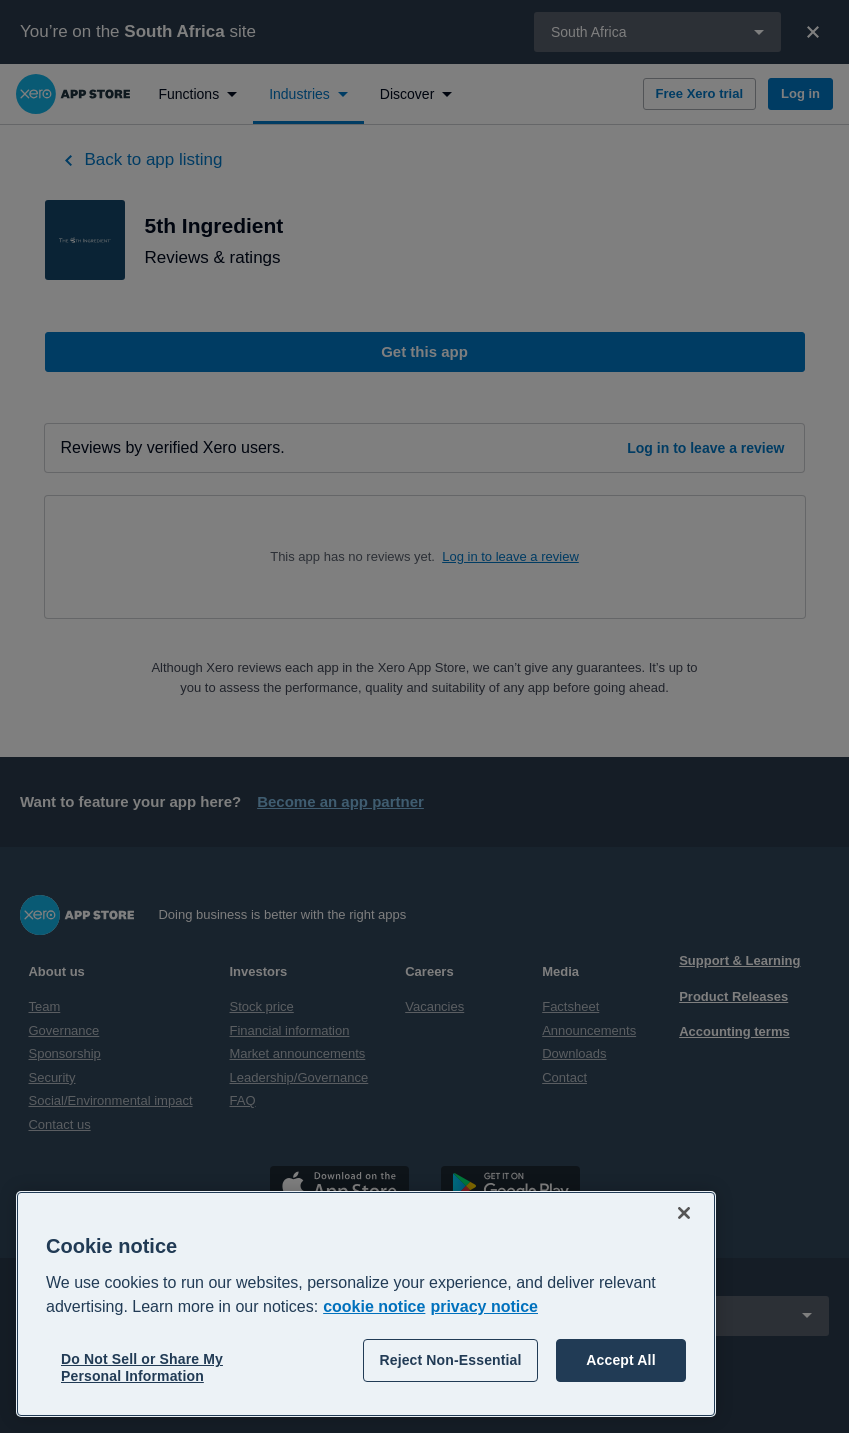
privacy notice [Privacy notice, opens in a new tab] (484, 1306)
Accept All (620, 1360)
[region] (366, 1304)
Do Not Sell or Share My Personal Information (142, 1367)
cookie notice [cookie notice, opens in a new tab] (374, 1306)
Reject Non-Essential (450, 1360)
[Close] (684, 1213)
